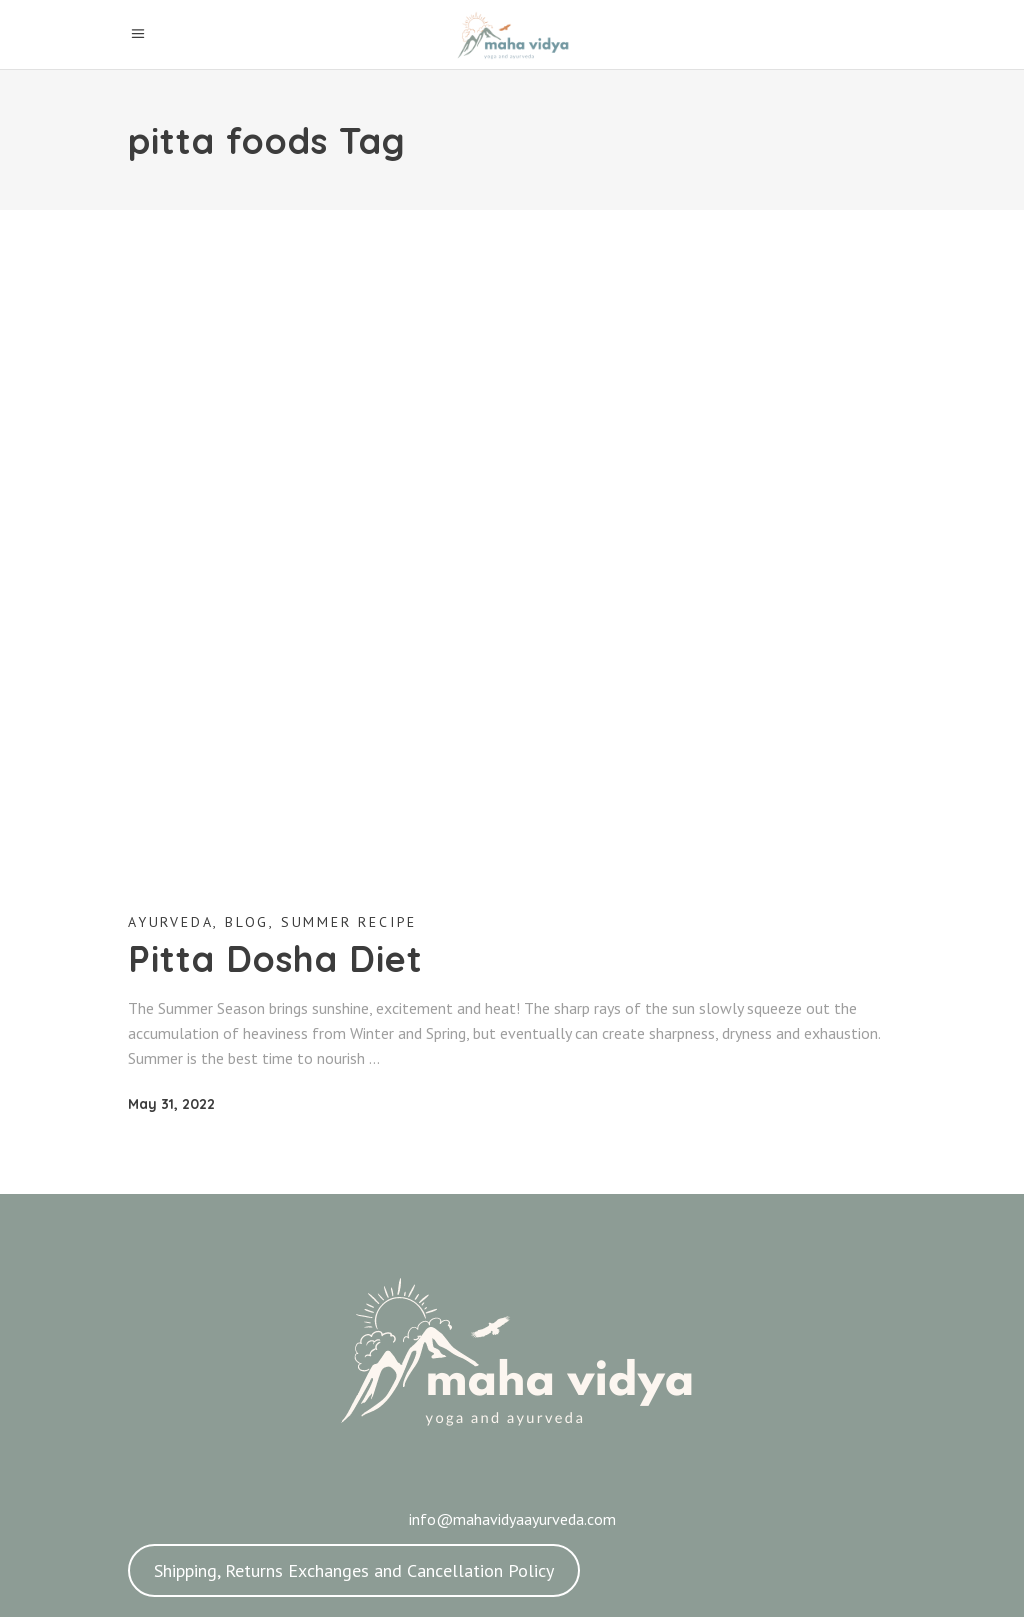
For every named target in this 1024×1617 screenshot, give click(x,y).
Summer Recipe (349, 922)
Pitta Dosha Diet (275, 958)
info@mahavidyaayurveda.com (512, 1519)
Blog (247, 922)
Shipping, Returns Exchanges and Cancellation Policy (354, 1570)
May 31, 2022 (171, 1104)
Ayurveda (170, 922)
